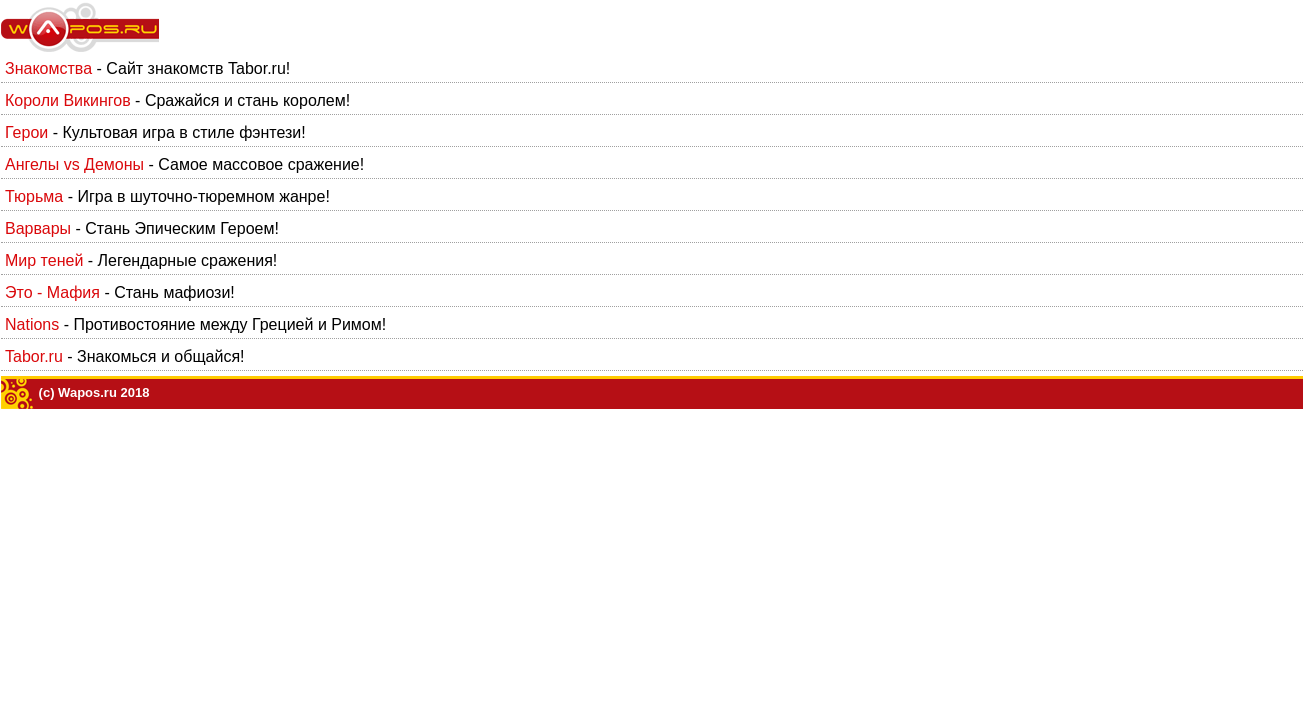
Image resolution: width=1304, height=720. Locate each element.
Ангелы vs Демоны (74, 164)
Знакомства (48, 68)
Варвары (38, 228)
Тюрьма (34, 196)
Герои (26, 132)
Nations (32, 324)
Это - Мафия (52, 292)
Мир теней (44, 260)
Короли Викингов (68, 100)
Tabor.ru (34, 356)
